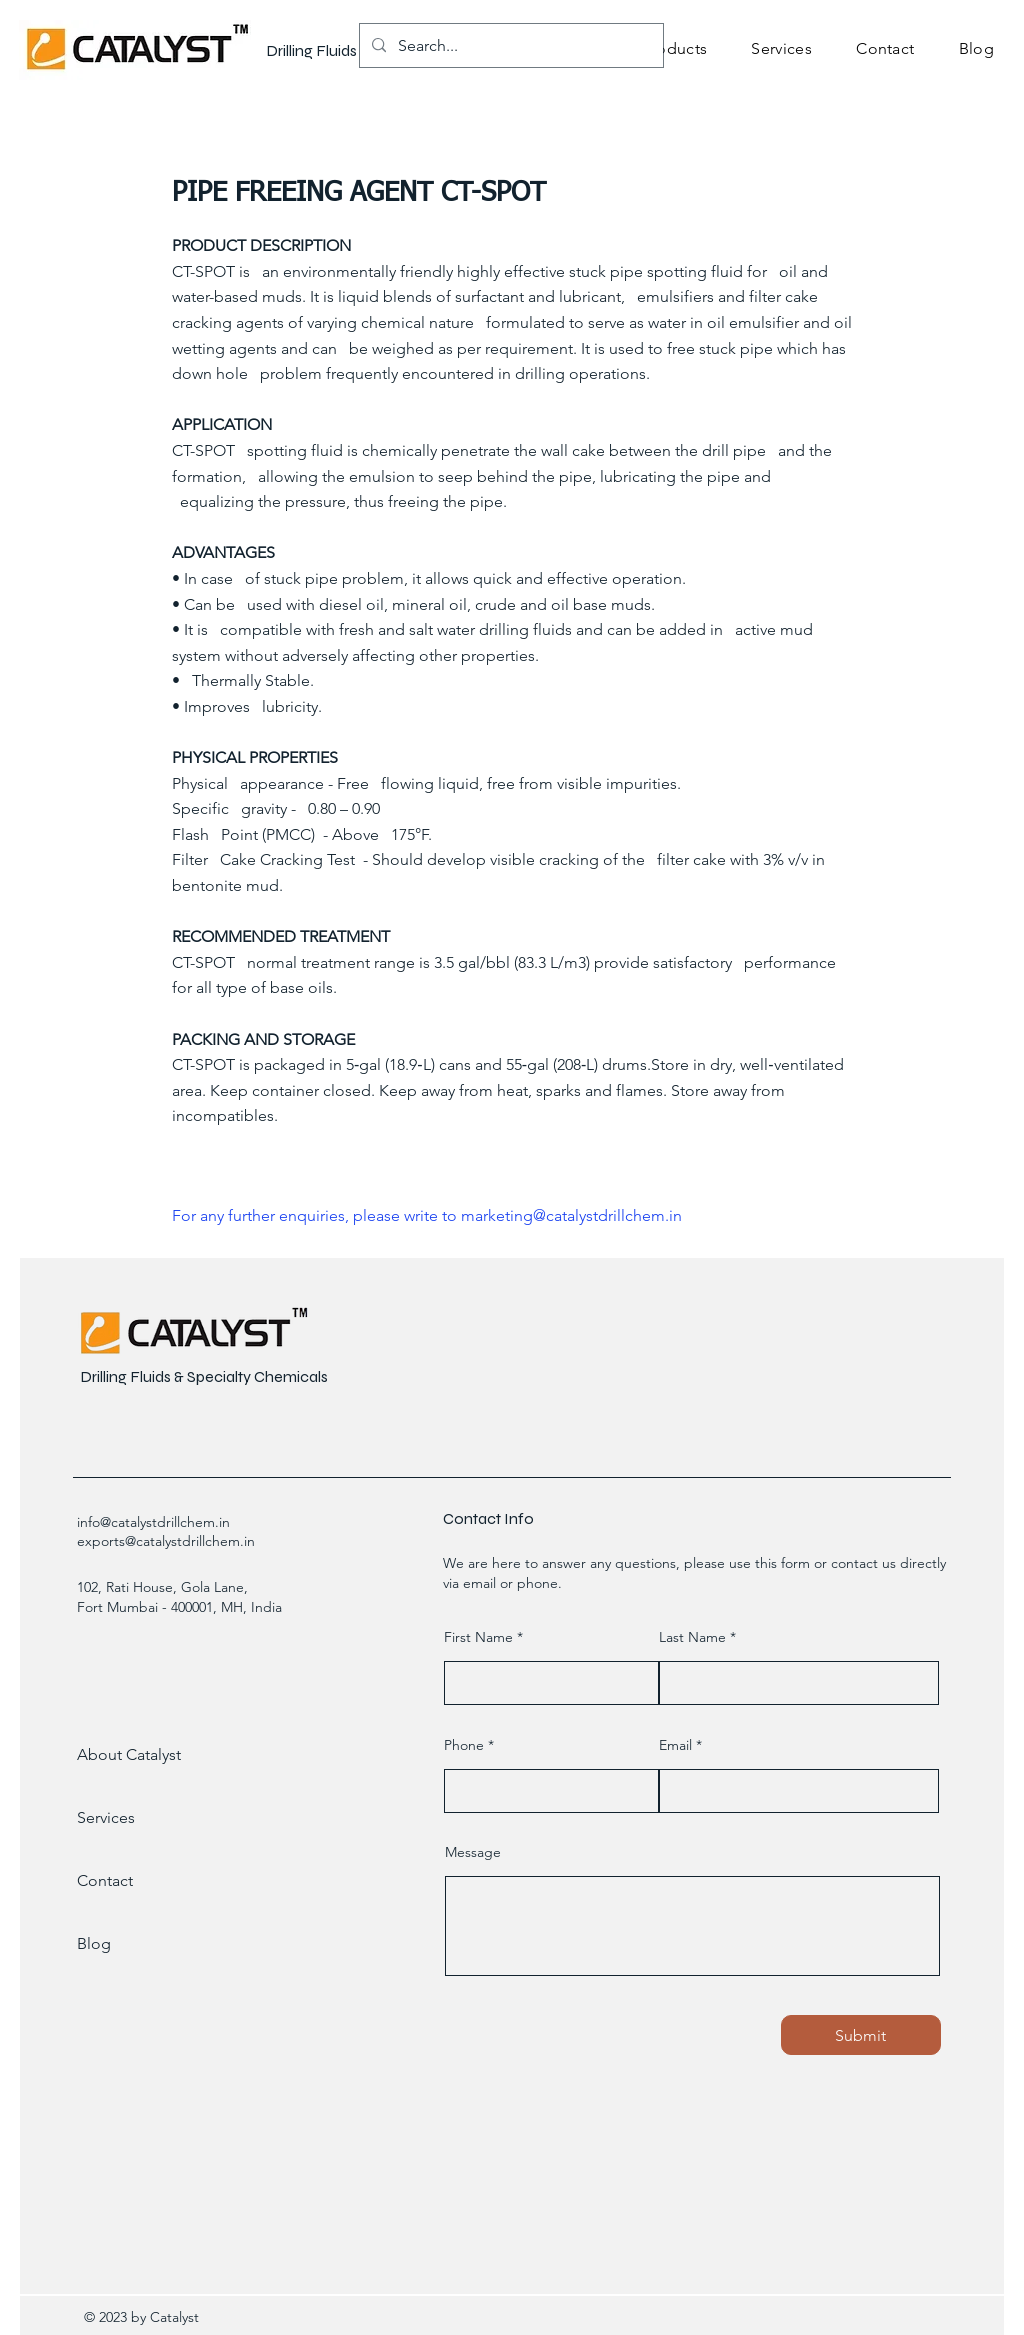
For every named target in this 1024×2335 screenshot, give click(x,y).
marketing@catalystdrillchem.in (571, 1215)
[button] (675, 48)
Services (106, 1817)
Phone (464, 1745)
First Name (478, 1637)
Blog (94, 1943)
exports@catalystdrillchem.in (166, 1541)
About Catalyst (129, 1754)
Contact (105, 1880)
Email (675, 1745)
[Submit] (861, 2035)
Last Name (692, 1637)
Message (473, 1852)
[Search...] (509, 45)
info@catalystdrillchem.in (153, 1522)
